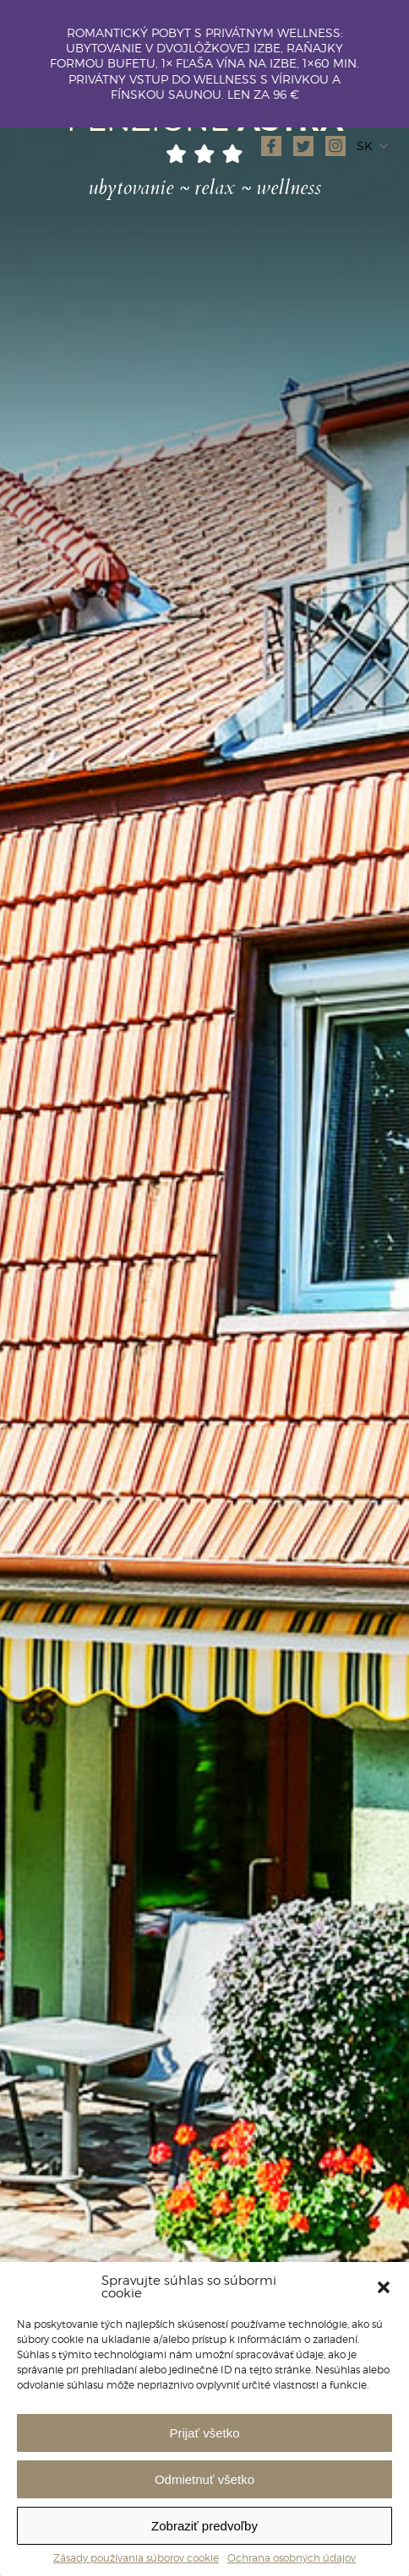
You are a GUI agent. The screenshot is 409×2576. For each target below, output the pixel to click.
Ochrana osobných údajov (291, 2558)
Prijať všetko (204, 2433)
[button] (383, 2287)
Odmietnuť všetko (204, 2479)
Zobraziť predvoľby (204, 2526)
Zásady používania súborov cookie (136, 2558)
